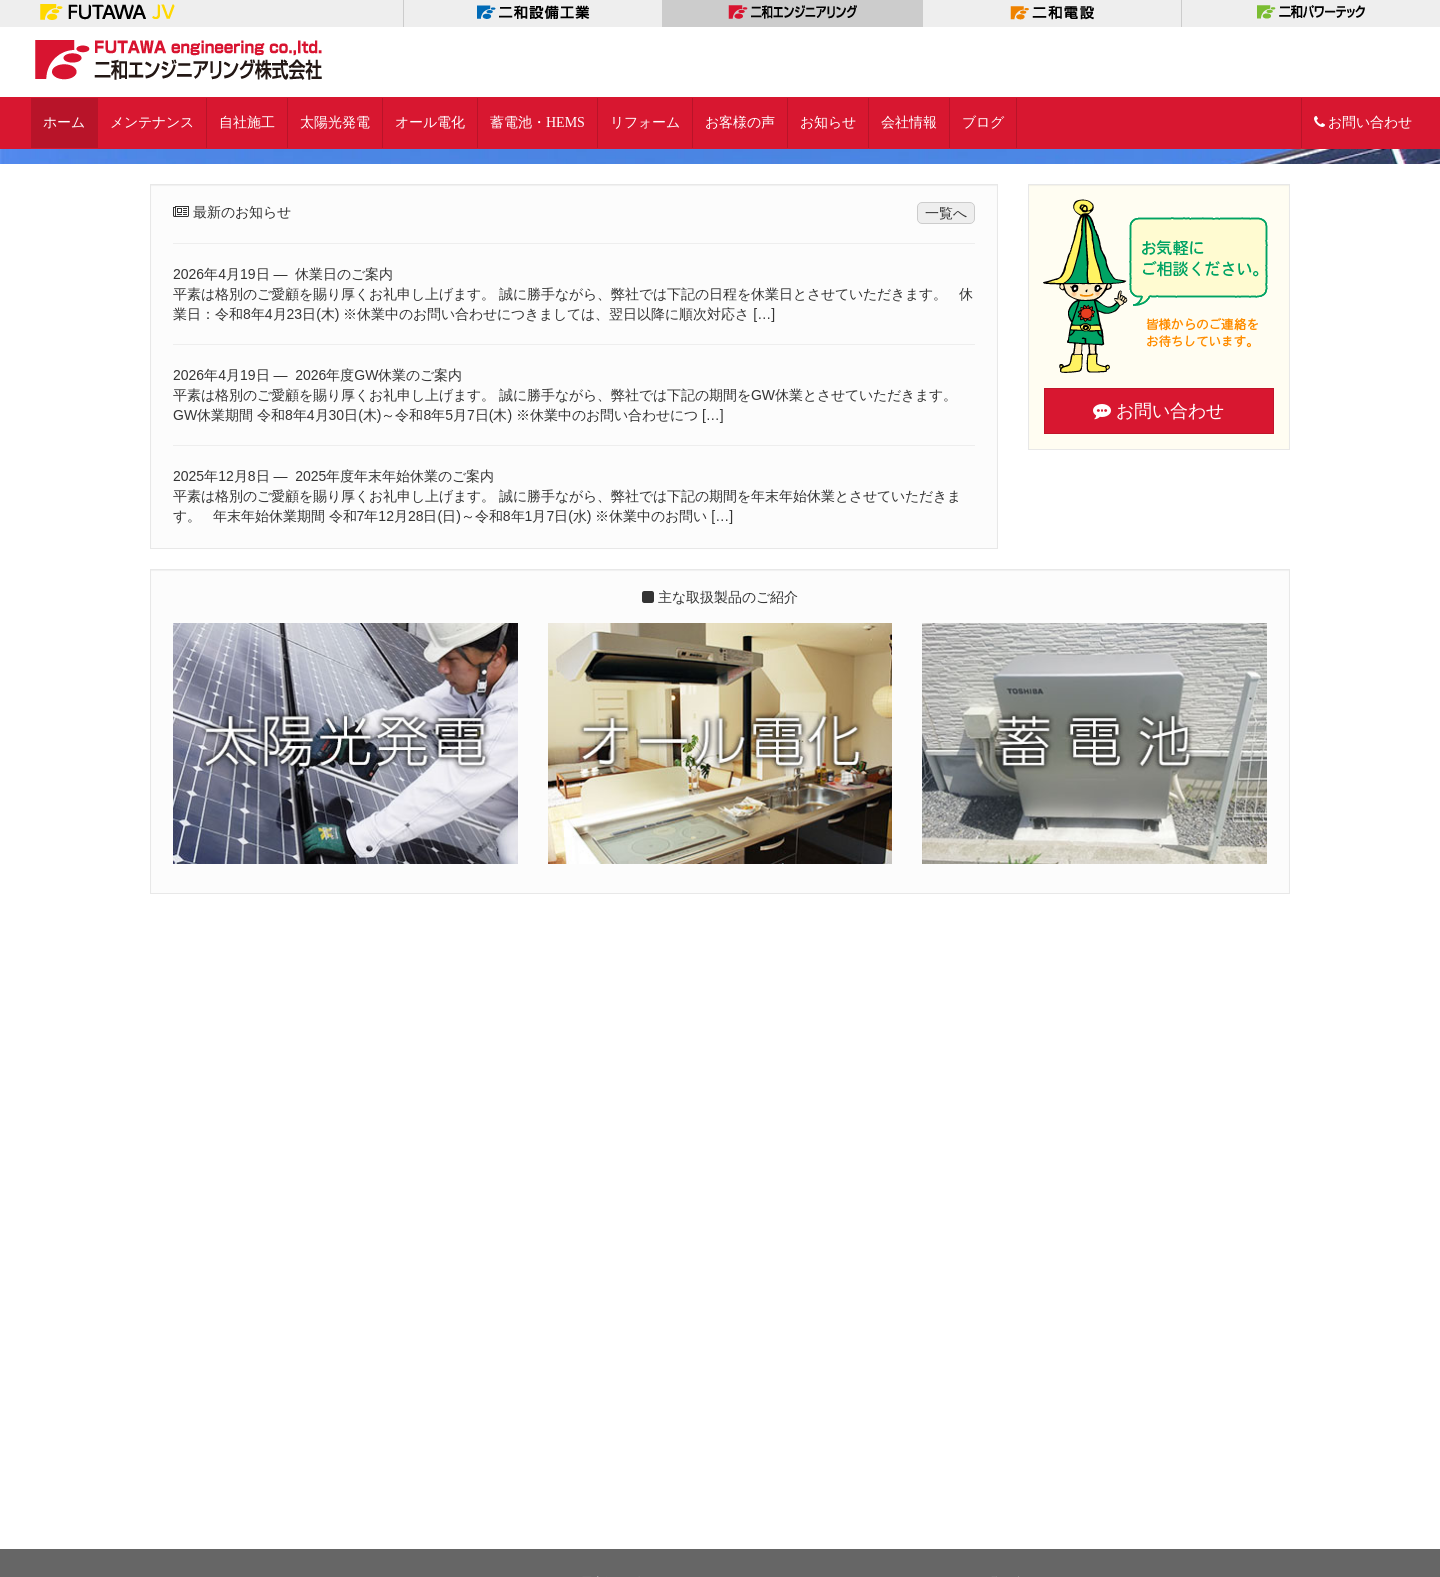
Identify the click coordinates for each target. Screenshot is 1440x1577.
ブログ (983, 122)
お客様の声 (740, 122)
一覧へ (946, 919)
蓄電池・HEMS (537, 122)
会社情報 (909, 122)
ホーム (64, 122)
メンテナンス (152, 122)
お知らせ (828, 122)
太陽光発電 (335, 122)
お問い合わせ (1363, 122)
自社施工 (247, 122)
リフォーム (645, 122)
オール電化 (430, 122)
